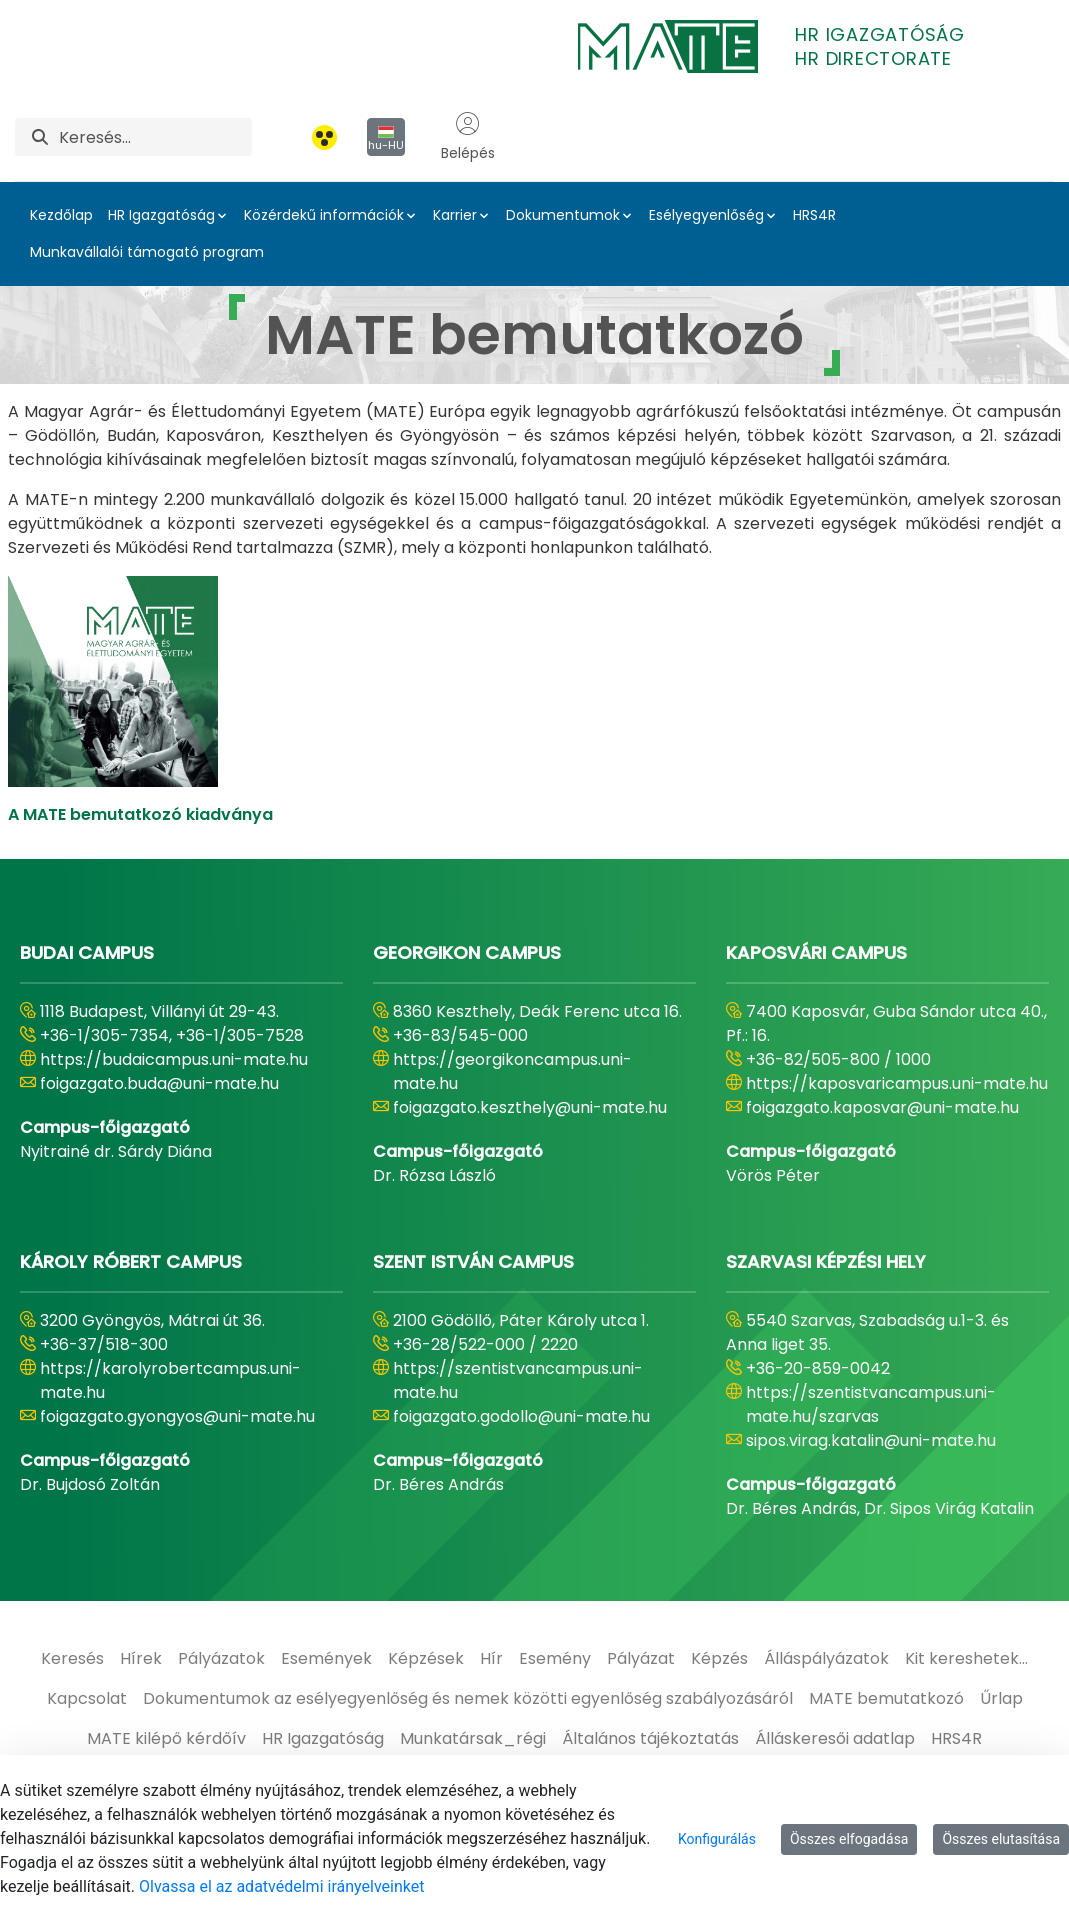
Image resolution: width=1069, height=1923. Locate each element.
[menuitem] (72, 1659)
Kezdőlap (61, 215)
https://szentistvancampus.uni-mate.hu (518, 1380)
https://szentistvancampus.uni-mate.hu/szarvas (871, 1404)
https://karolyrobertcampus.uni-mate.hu (170, 1380)
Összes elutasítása (1001, 1839)
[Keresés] (155, 137)
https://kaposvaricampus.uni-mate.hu (897, 1083)
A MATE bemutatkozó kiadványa (140, 814)
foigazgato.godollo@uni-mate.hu (521, 1416)
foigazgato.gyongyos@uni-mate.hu (177, 1416)
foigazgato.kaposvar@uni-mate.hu (882, 1107)
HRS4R (814, 215)
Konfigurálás (717, 1839)
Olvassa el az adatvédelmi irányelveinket (281, 1886)
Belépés (468, 137)
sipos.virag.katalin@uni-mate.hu (871, 1440)
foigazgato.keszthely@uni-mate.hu (530, 1107)
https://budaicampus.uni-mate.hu (174, 1059)
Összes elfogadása (849, 1839)
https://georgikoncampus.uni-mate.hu (512, 1071)
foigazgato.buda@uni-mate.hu (159, 1083)
